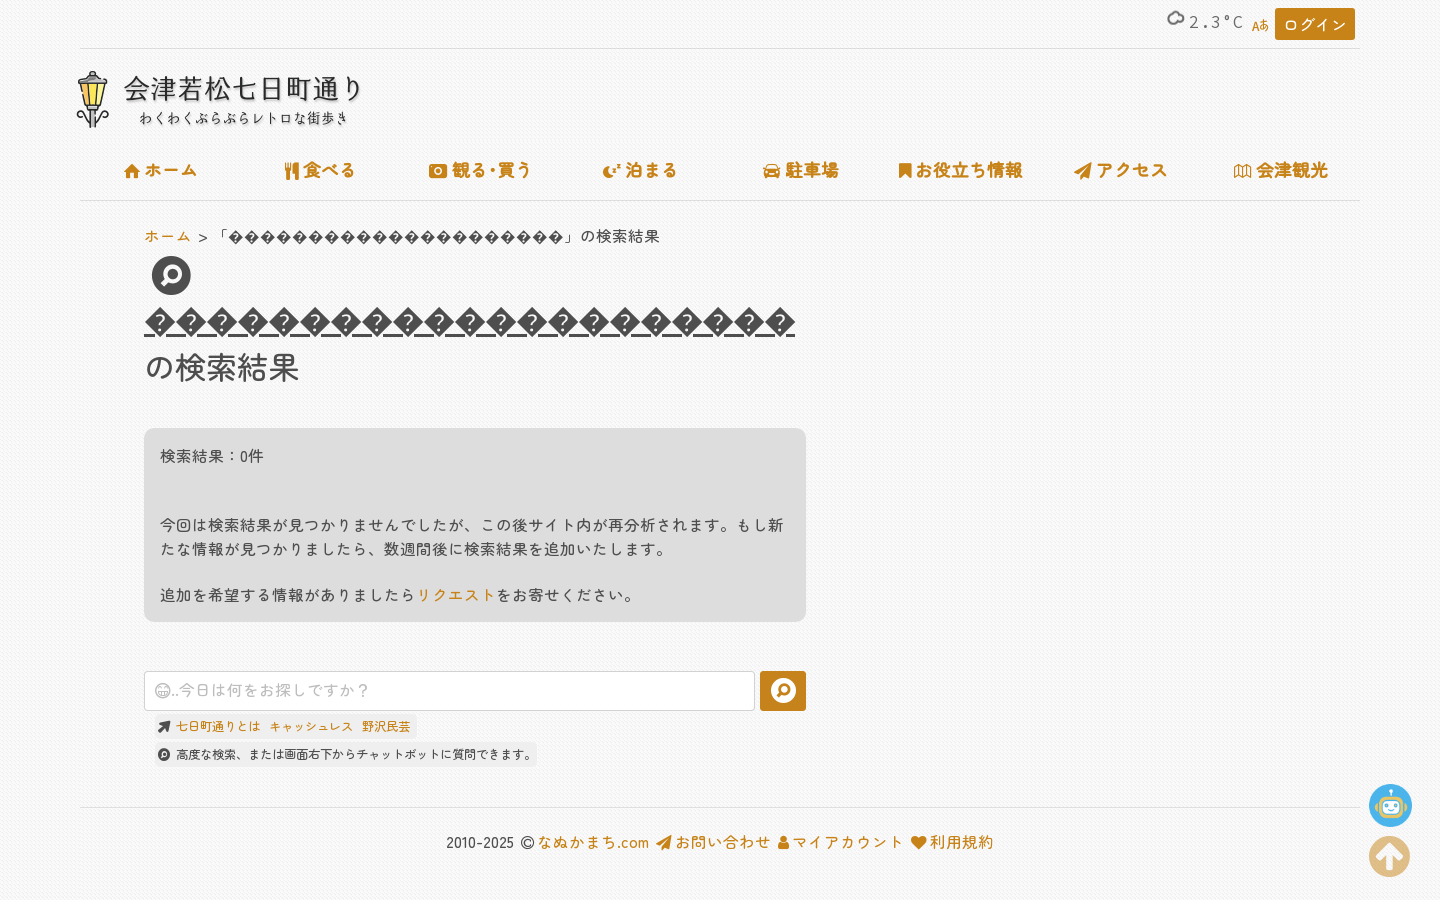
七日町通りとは (218, 726)
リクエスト (456, 594)
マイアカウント (841, 841)
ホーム (161, 169)
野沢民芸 (386, 726)
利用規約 (952, 841)
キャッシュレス (311, 726)
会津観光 (1281, 169)
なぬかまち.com (593, 841)
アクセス (1121, 169)
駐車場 (801, 169)
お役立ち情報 (961, 169)
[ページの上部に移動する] (1390, 852)
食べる (321, 169)
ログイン (1315, 24)
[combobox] (449, 691)
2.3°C (1204, 22)
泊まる (641, 169)
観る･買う (481, 169)
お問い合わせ (713, 841)
